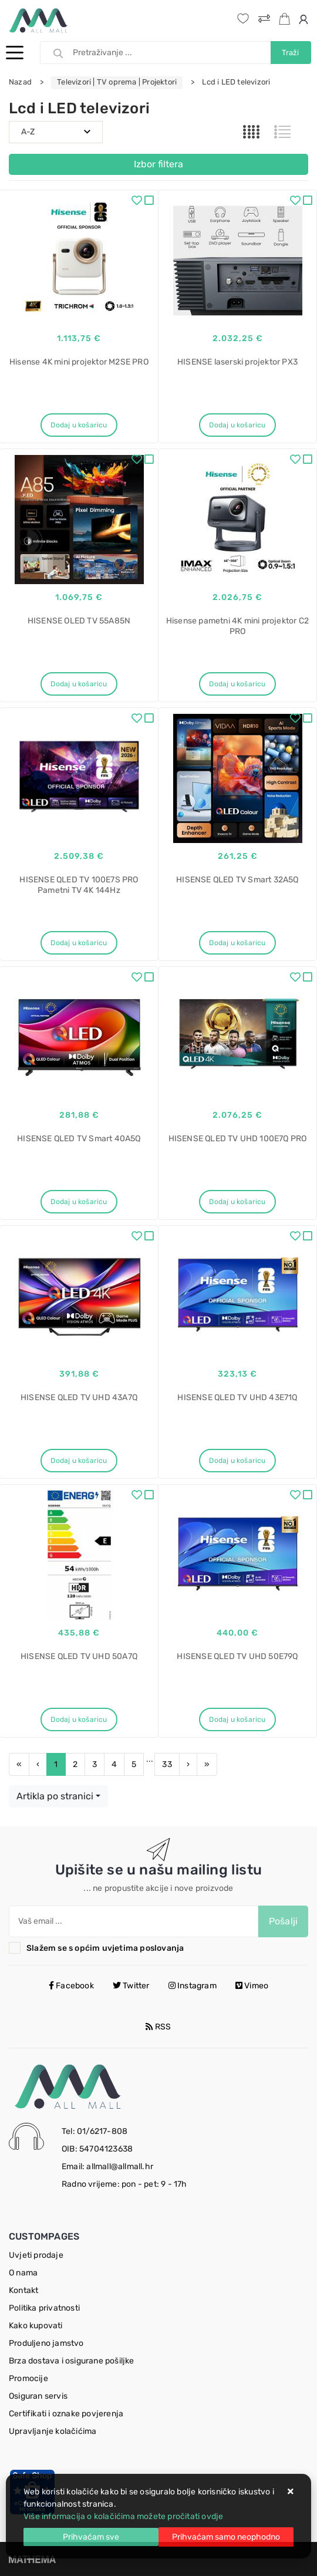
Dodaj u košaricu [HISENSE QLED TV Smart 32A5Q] (237, 943)
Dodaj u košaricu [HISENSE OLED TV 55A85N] (78, 684)
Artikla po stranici (54, 1796)
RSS (158, 2027)
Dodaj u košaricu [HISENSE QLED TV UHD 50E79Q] (237, 1719)
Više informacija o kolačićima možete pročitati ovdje (123, 2516)
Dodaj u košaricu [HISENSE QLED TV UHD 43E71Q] (237, 1460)
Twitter (131, 1986)
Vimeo (251, 1986)
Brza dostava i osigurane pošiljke (71, 2361)
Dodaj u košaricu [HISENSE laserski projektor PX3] (237, 425)
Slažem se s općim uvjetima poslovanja (105, 1948)
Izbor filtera (158, 164)
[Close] (90, 2537)
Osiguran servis (38, 2396)
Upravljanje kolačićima (52, 2431)
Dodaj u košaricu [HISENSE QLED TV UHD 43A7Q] (78, 1460)
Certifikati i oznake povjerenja (66, 2414)
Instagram (192, 1986)
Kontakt (23, 2290)
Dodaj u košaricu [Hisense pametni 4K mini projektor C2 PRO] (237, 684)
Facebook (71, 1986)
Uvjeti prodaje (36, 2255)
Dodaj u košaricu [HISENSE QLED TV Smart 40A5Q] (78, 1202)
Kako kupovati (36, 2326)
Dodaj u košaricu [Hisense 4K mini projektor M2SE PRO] (78, 425)
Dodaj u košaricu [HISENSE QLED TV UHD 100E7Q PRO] (237, 1202)
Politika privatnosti (44, 2308)
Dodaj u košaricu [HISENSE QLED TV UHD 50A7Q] (78, 1719)
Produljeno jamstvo (46, 2343)
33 (166, 1764)
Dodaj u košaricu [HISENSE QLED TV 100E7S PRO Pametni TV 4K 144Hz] (78, 943)
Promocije (28, 2378)
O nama (23, 2273)
